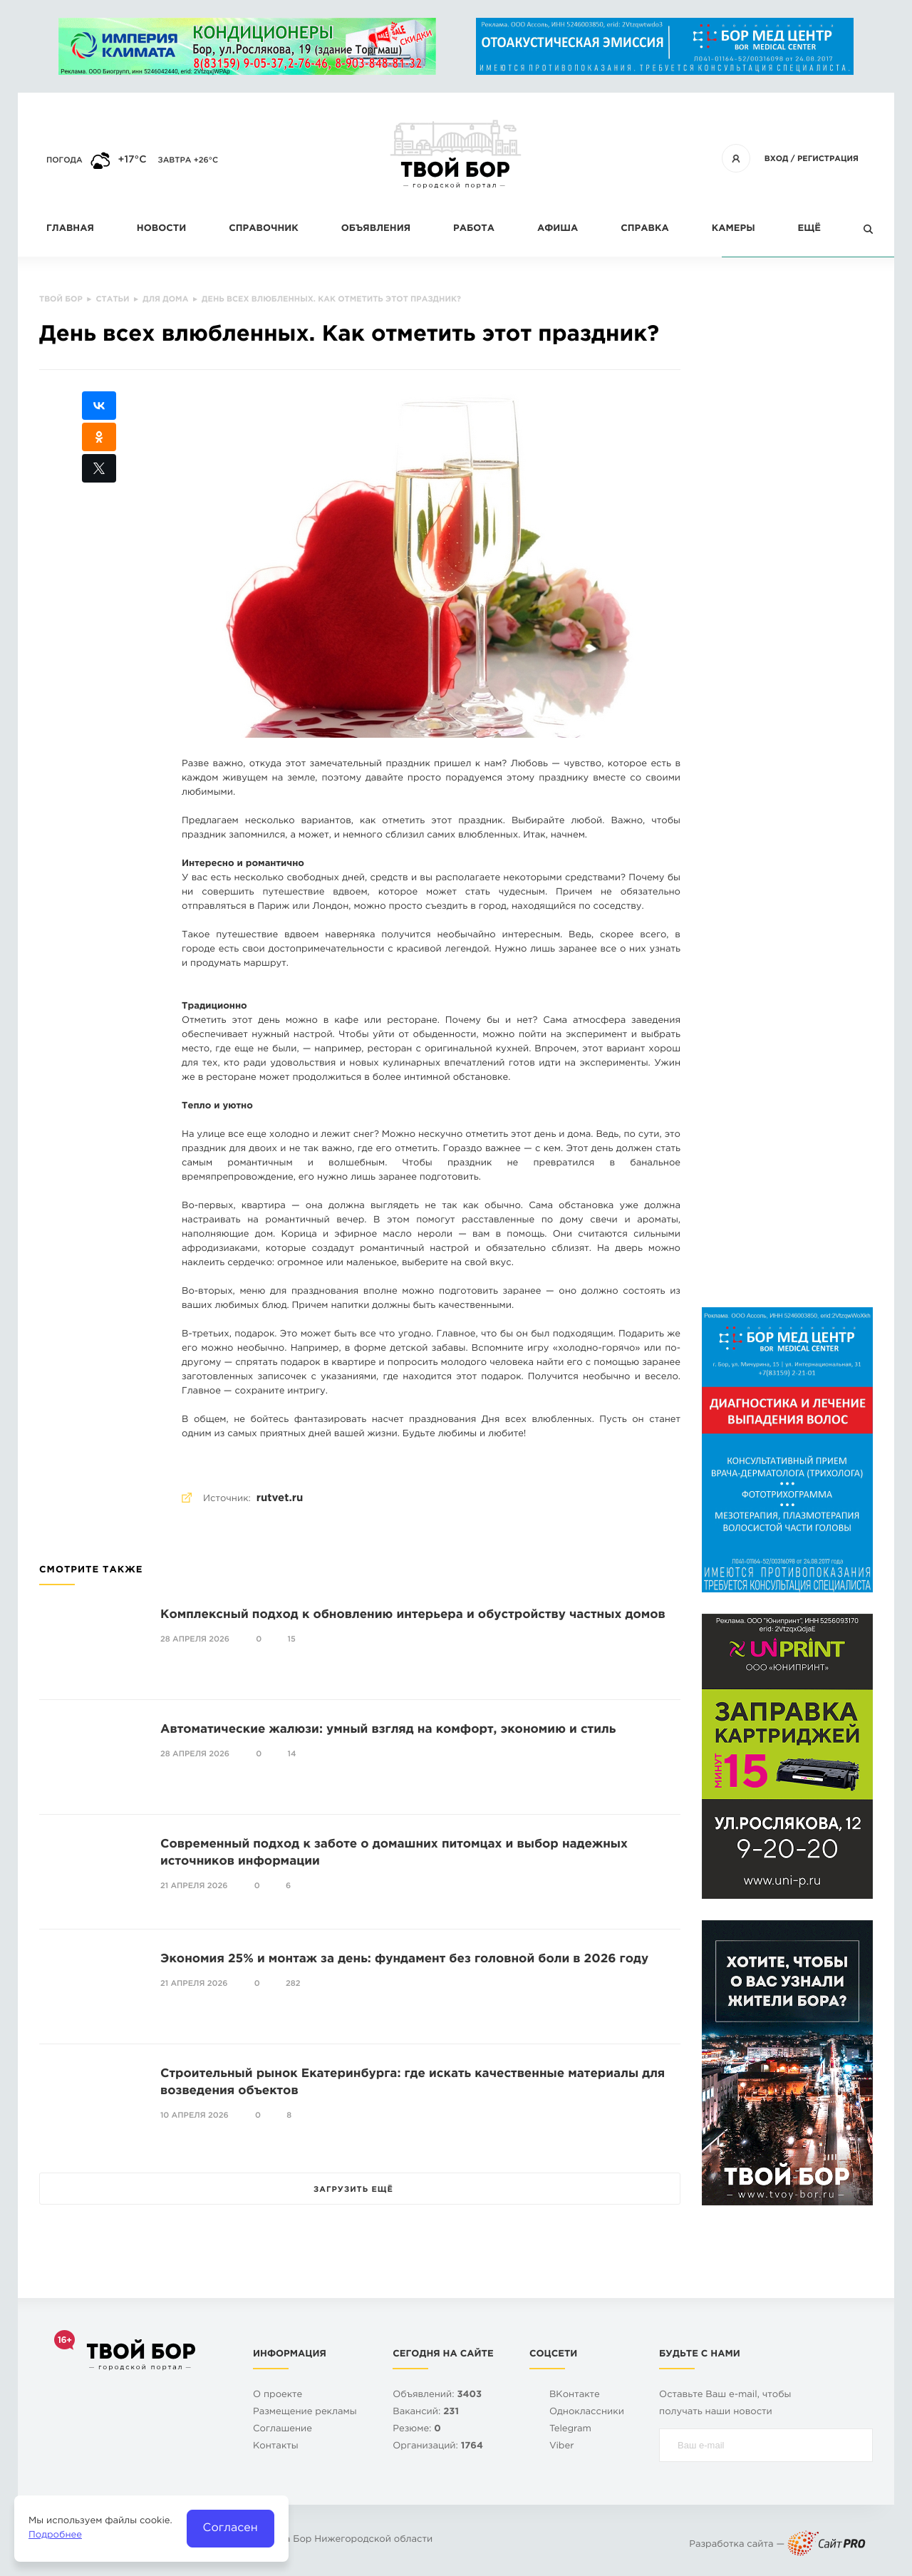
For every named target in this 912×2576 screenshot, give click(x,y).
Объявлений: (437, 2395)
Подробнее (55, 2536)
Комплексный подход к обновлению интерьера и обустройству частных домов (412, 1614)
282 (293, 1983)
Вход (777, 159)
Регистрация (828, 159)
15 (292, 1639)
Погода (64, 160)
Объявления (375, 229)
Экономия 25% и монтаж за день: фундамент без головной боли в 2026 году (404, 1959)
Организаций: (438, 2447)
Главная (70, 229)
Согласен (230, 2528)
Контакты (276, 2447)
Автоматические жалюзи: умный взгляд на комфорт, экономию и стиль (388, 1729)
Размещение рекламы (305, 2412)
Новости (161, 229)
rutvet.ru (280, 1498)
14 (292, 1754)
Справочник (264, 229)
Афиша (557, 229)
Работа (473, 229)
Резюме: (417, 2429)
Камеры (733, 229)
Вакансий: (426, 2412)
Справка (644, 229)
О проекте (277, 2395)
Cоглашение (282, 2429)
